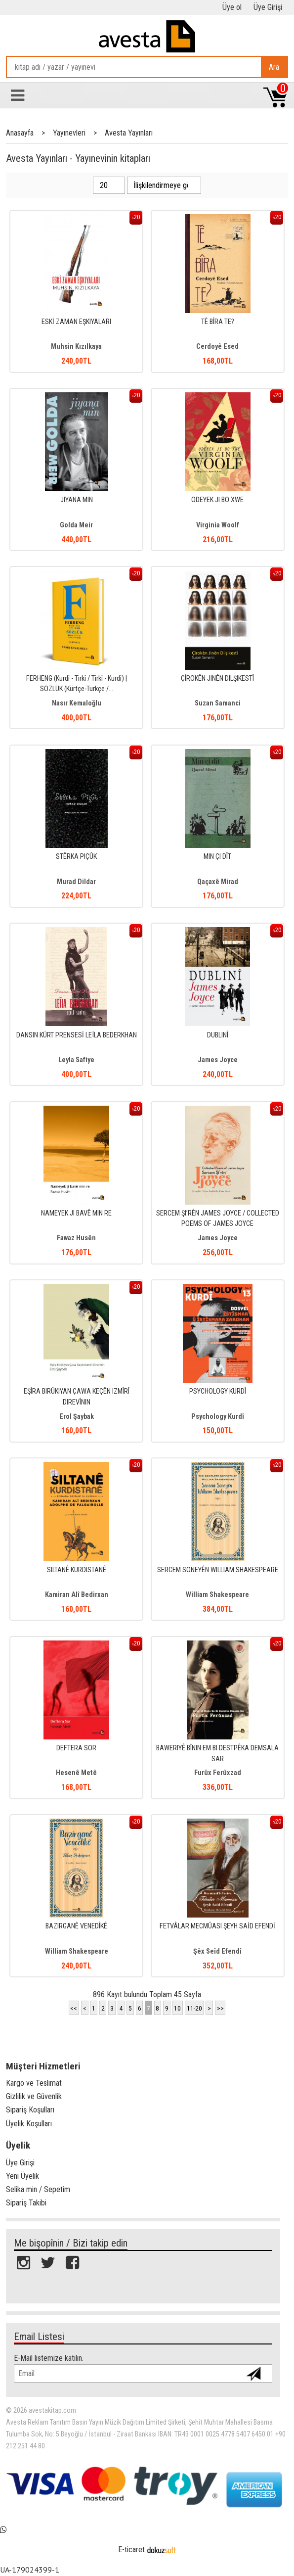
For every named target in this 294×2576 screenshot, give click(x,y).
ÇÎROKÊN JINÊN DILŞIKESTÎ (217, 678)
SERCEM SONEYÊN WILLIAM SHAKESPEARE (217, 1570)
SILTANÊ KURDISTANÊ (76, 1570)
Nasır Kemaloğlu (76, 703)
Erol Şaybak (76, 1416)
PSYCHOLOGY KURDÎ (217, 1391)
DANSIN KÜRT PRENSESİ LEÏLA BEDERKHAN (76, 1035)
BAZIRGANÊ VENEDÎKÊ (76, 1926)
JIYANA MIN (76, 500)
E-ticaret (131, 2549)
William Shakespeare (217, 1595)
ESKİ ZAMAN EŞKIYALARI (76, 322)
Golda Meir (76, 525)
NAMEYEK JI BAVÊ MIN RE (76, 1213)
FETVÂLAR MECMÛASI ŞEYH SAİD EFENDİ (217, 1926)
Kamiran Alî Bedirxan (76, 1595)
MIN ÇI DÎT (217, 856)
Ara (274, 67)
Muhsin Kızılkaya (76, 346)
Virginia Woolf (217, 525)
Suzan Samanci (218, 703)
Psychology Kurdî (217, 1416)
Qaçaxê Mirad (217, 882)
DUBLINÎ (217, 1035)
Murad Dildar (76, 882)
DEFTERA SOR (76, 1748)
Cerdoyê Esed (217, 346)
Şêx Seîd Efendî (217, 1951)
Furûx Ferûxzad (217, 1773)
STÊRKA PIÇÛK (76, 856)
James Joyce (218, 1060)
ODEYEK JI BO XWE (217, 500)
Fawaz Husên (76, 1238)
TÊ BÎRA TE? (217, 322)
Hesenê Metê (76, 1773)
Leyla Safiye (76, 1060)
